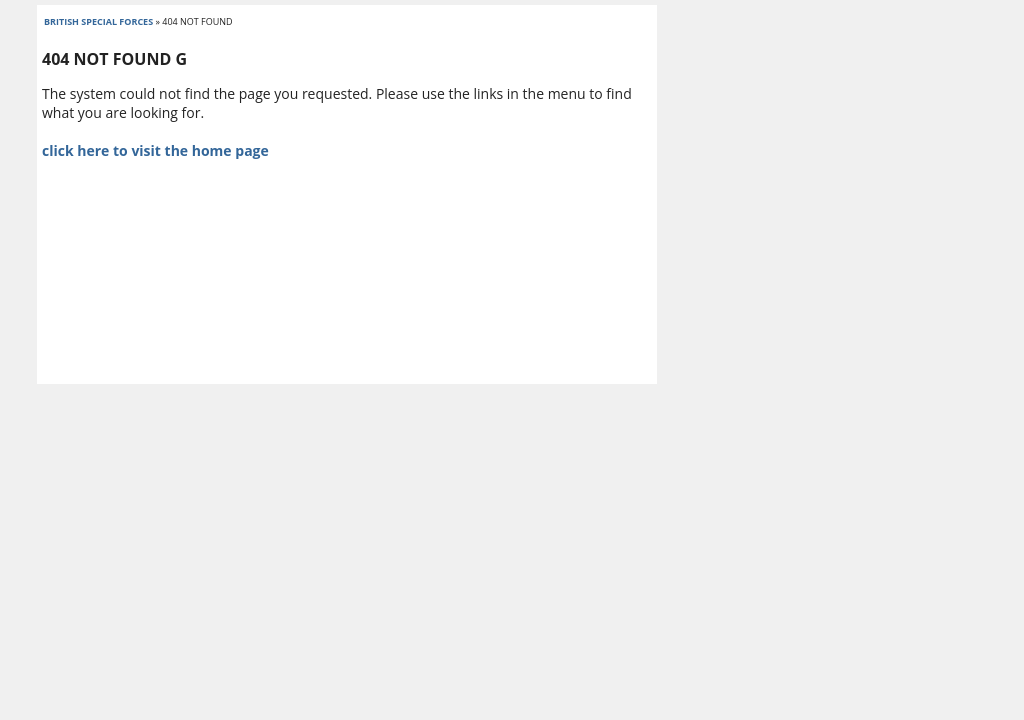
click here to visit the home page (155, 150)
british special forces (98, 21)
